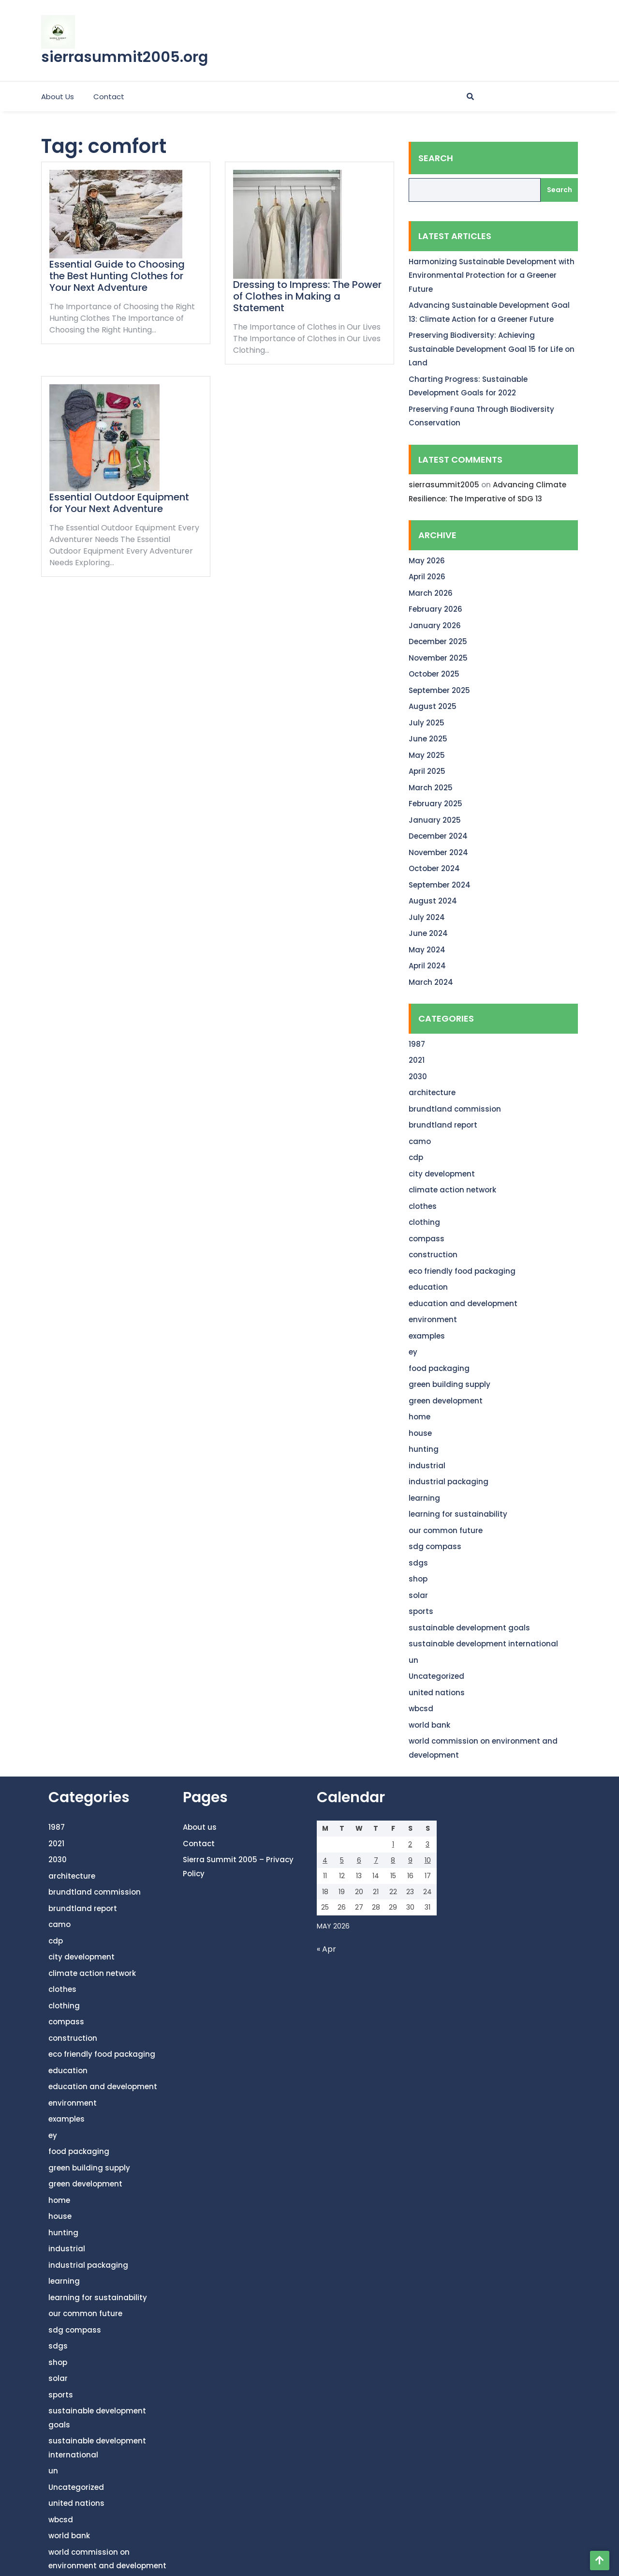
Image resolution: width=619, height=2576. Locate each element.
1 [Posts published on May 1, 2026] (393, 1844)
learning (424, 1498)
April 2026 (427, 577)
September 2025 (439, 690)
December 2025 (438, 641)
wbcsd (421, 1708)
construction (433, 1255)
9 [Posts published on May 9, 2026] (410, 1860)
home (419, 1417)
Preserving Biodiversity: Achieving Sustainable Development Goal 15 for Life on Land (492, 349)
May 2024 (427, 950)
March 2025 (431, 788)
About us (57, 96)
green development (446, 1401)
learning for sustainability (458, 1514)
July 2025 (426, 723)
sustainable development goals (469, 1628)
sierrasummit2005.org (124, 57)
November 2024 (438, 852)
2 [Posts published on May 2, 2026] (410, 1844)
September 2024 (440, 885)
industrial (427, 1466)
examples (427, 1336)
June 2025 (428, 739)
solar (418, 1595)
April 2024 (427, 966)
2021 (417, 1060)
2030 (418, 1076)
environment (433, 1319)
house (420, 1433)
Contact (108, 96)
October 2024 (434, 868)
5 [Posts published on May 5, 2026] (342, 1860)
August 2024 (433, 901)
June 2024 (428, 933)
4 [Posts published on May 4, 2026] (325, 1860)
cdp (416, 1157)
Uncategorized (436, 1676)
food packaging (439, 1368)
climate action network (452, 1190)
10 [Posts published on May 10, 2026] (428, 1860)
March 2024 (431, 982)
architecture (432, 1092)
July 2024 (427, 917)
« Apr (326, 1949)
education (428, 1287)
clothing (424, 1222)
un (413, 1660)
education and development (463, 1303)
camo (420, 1141)
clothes (423, 1206)
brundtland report (443, 1125)
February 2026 (435, 609)
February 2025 (435, 803)
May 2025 (427, 755)
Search (435, 158)
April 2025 (427, 771)
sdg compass (435, 1546)
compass (426, 1239)
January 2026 (435, 625)
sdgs (418, 1563)
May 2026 (427, 561)
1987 (417, 1044)
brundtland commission (455, 1109)
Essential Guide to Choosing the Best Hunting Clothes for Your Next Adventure (117, 275)
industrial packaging (448, 1481)
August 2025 (433, 706)
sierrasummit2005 (444, 485)
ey (413, 1352)
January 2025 (435, 820)
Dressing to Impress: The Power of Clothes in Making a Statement (307, 296)
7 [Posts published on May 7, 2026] (376, 1860)
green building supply (449, 1384)
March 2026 (431, 593)
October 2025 (434, 674)
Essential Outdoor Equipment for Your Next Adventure (119, 502)
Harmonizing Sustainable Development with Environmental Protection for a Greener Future (492, 275)
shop (418, 1579)
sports (421, 1611)
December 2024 (438, 836)
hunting (424, 1449)
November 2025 (438, 658)
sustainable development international (483, 1644)
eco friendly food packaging (462, 1271)
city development (442, 1174)
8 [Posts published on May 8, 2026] (393, 1860)
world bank (429, 1725)
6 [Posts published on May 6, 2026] (359, 1860)
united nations (437, 1692)
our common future (446, 1530)
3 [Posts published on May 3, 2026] (427, 1844)
